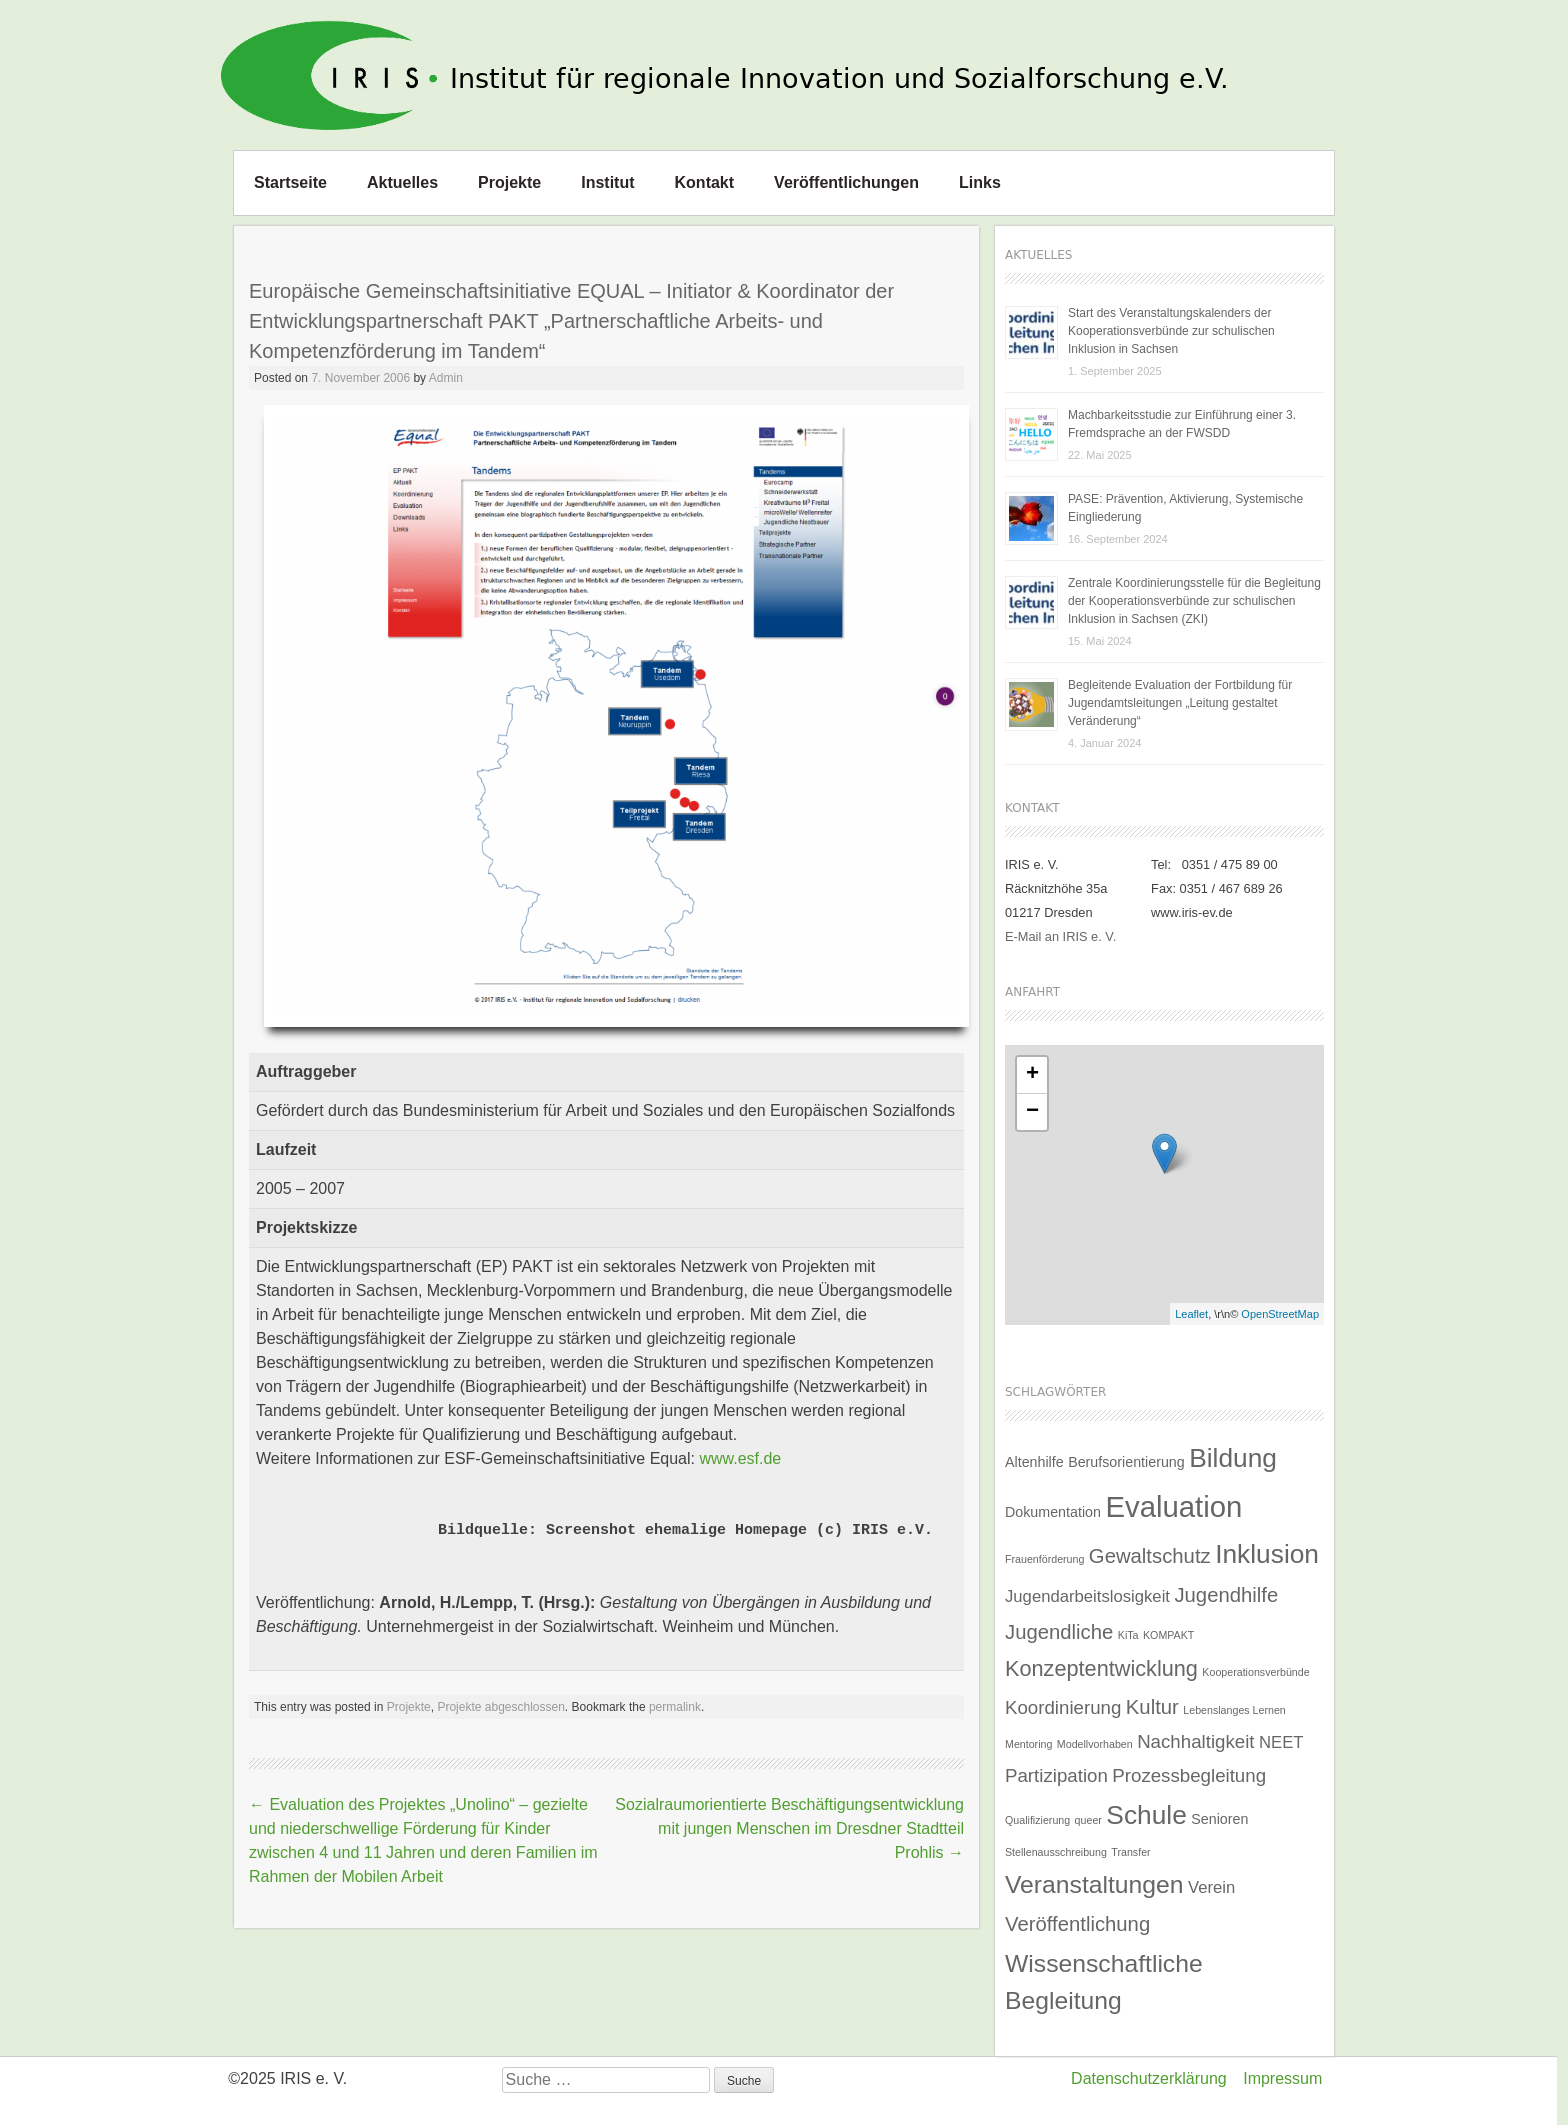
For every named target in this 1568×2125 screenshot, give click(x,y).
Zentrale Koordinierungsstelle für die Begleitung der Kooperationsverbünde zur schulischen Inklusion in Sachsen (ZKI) (1194, 601)
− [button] (1032, 1112)
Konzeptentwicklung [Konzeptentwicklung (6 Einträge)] (1101, 1668)
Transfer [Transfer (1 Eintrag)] (1130, 1852)
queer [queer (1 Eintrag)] (1088, 1820)
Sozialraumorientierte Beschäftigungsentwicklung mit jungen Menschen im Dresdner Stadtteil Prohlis (789, 1828)
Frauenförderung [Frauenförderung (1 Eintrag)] (1044, 1559)
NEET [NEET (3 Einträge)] (1281, 1742)
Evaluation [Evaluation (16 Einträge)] (1173, 1506)
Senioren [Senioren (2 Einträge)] (1219, 1819)
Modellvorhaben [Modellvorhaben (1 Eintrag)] (1095, 1744)
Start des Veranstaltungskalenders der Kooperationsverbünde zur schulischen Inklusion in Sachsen (1171, 331)
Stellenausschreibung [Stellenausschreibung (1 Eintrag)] (1056, 1852)
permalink (675, 1707)
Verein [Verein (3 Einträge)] (1211, 1887)
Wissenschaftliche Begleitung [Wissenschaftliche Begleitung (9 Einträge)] (1104, 1982)
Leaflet (1191, 1314)
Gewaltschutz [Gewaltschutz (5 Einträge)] (1150, 1556)
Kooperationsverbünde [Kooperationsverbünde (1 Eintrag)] (1255, 1672)
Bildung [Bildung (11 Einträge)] (1233, 1458)
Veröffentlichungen (846, 182)
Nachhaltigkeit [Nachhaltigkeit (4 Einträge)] (1195, 1741)
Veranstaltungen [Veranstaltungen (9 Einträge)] (1094, 1884)
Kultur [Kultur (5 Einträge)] (1152, 1707)
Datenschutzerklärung (1149, 2078)
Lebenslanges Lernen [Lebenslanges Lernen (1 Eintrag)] (1234, 1710)
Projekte (509, 182)
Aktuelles (402, 182)
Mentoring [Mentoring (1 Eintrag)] (1028, 1744)
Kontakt (705, 182)
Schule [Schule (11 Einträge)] (1146, 1815)
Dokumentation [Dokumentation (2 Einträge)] (1053, 1512)
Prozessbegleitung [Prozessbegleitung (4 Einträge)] (1189, 1775)
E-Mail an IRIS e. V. (1060, 936)
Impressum (1282, 2078)
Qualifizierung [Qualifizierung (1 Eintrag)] (1037, 1820)
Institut (607, 182)
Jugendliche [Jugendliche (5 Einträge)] (1059, 1632)
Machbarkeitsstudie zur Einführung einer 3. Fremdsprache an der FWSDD (1182, 424)
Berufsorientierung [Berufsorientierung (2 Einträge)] (1126, 1462)
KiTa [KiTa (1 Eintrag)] (1128, 1635)
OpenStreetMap (1280, 1314)
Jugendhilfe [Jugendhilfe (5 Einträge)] (1226, 1595)
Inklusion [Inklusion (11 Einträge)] (1267, 1554)
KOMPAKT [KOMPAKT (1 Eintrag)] (1168, 1635)
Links (980, 182)
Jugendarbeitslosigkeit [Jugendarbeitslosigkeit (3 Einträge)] (1087, 1596)
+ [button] (1032, 1075)
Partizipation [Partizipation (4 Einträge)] (1056, 1775)
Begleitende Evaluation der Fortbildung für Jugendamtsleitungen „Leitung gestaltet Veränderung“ (1180, 703)
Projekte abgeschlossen (500, 1707)
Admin (446, 378)
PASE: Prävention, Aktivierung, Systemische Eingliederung (1185, 508)
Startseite (290, 182)
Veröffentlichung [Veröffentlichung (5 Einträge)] (1077, 1924)
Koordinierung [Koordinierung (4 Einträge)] (1063, 1707)
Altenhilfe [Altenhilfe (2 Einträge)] (1034, 1462)
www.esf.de (740, 1458)
